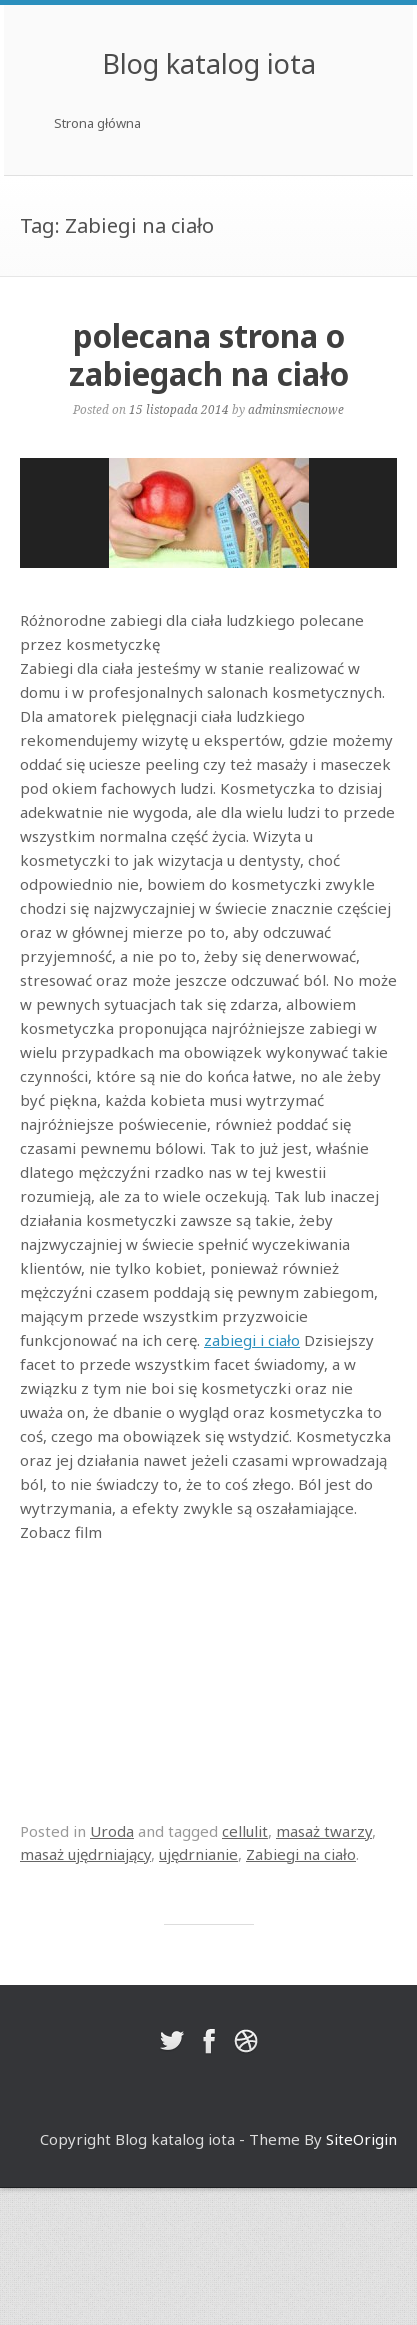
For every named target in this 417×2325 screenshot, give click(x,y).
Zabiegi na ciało (301, 1854)
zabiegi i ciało (252, 1340)
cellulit (245, 1831)
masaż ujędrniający (85, 1854)
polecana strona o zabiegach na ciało (209, 354)
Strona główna (97, 123)
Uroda (112, 1831)
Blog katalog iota (209, 63)
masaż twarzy (324, 1831)
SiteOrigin (361, 2139)
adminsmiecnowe (296, 409)
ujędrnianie (198, 1854)
